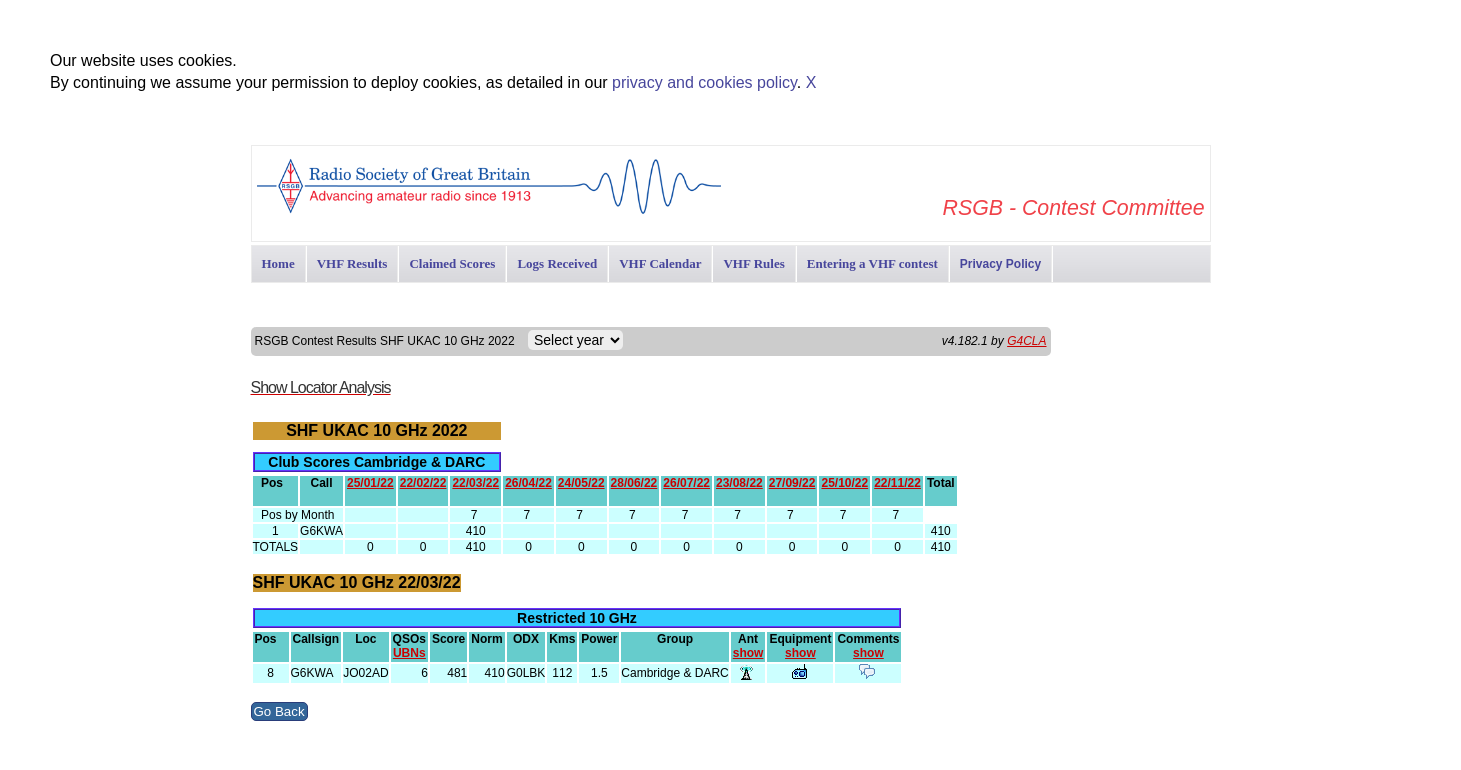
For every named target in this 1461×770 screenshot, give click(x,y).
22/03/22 (475, 483)
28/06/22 (634, 483)
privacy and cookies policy (704, 82)
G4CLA (1026, 341)
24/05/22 (581, 483)
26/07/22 (686, 483)
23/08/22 (739, 483)
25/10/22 (844, 483)
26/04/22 (528, 483)
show (748, 653)
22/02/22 (423, 483)
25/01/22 (370, 483)
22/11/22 (897, 483)
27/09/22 (792, 483)
